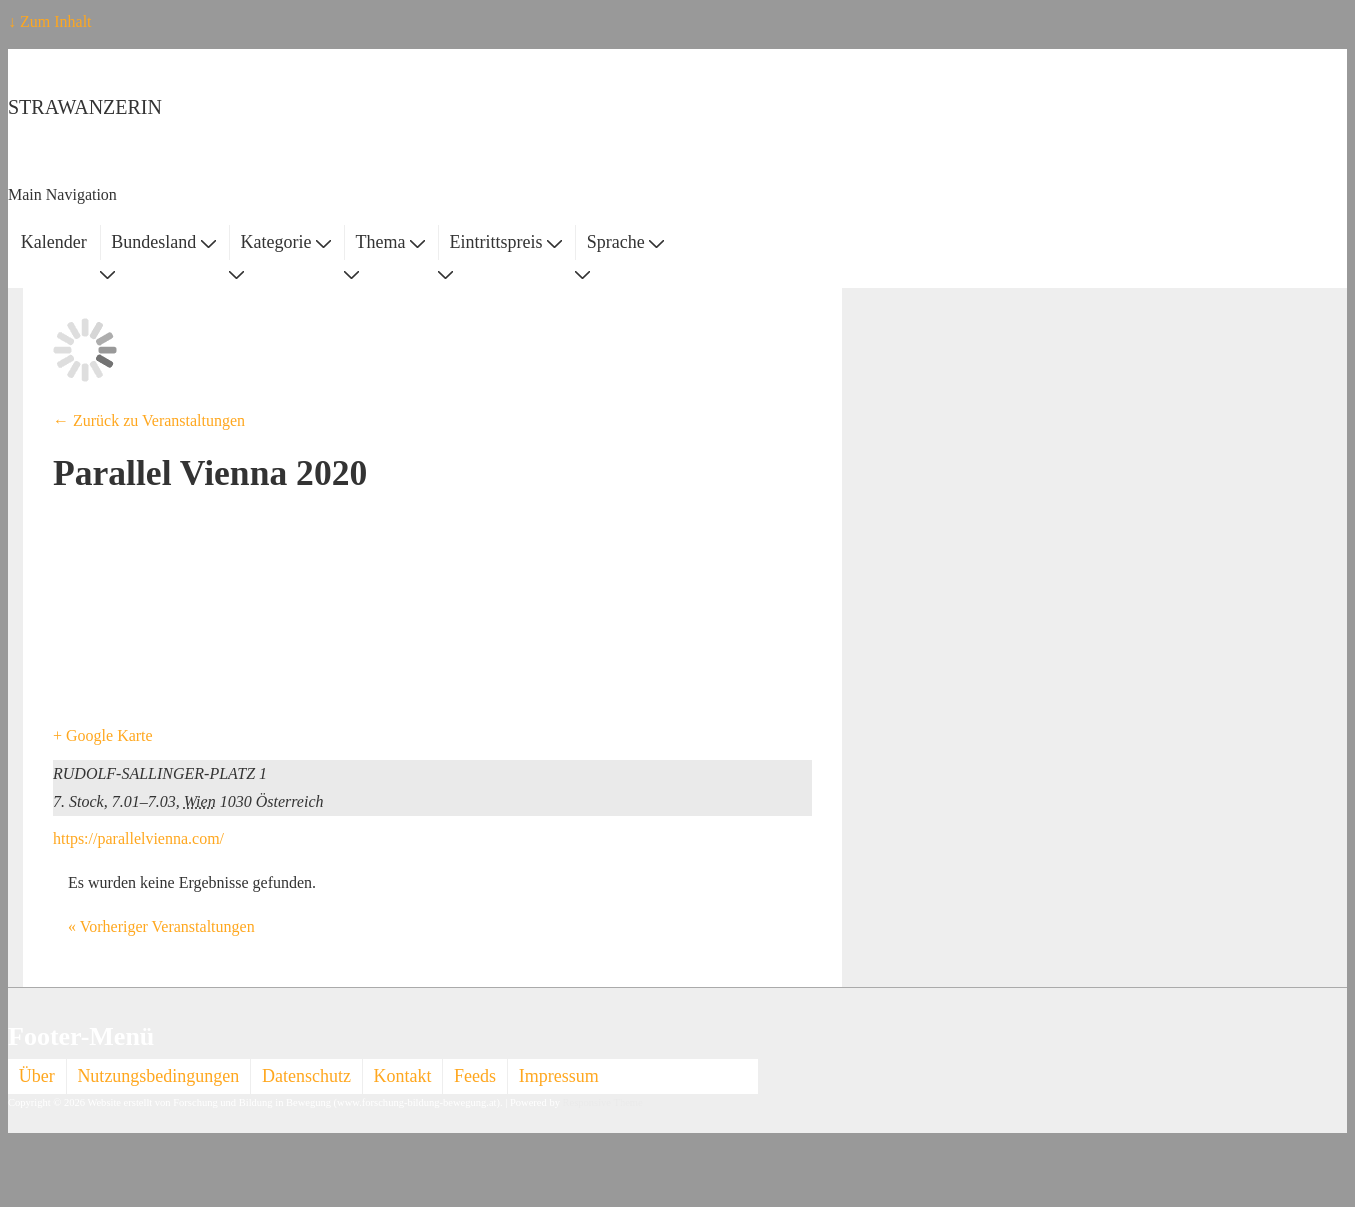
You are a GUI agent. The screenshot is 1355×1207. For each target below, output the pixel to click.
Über (37, 1076)
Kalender (54, 242)
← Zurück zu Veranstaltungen (149, 420)
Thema (390, 242)
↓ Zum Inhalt (50, 21)
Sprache (625, 242)
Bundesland (163, 242)
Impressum (559, 1076)
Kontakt (403, 1076)
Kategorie (285, 242)
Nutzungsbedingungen (158, 1076)
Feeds (475, 1076)
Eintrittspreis (506, 242)
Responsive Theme (603, 1102)
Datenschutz (306, 1076)
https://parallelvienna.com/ (138, 838)
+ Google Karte (103, 735)
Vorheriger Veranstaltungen (161, 926)
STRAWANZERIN (85, 107)
